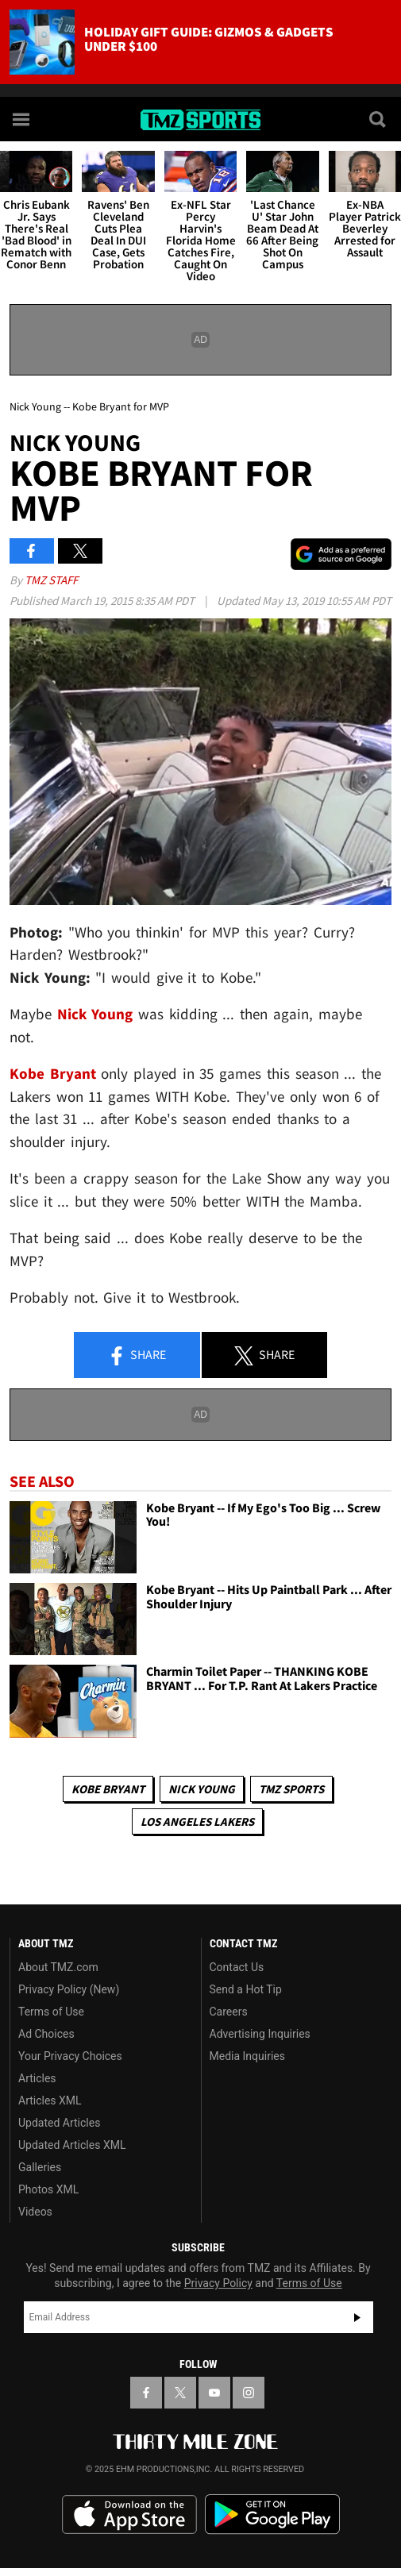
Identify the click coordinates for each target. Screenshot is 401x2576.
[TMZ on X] (180, 2393)
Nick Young (201, 1788)
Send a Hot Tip (246, 1989)
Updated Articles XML (71, 2145)
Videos (35, 2211)
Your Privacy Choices (70, 2056)
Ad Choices (46, 2033)
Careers (229, 2011)
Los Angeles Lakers (197, 1821)
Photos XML (48, 2189)
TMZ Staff (51, 579)
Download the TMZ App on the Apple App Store (129, 2515)
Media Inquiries (247, 2056)
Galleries (39, 2167)
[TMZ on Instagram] (248, 2393)
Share (136, 1355)
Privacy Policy (218, 2283)
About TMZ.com (58, 1967)
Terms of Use (51, 2011)
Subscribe (357, 2317)
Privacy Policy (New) (68, 1989)
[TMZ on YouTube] (214, 2393)
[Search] (379, 119)
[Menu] (22, 119)
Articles (37, 2078)
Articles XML (50, 2100)
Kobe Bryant (108, 1788)
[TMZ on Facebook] (146, 2393)
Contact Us (237, 1967)
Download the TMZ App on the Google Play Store (272, 2514)
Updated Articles (59, 2122)
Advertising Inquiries (260, 2033)
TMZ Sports (291, 1788)
